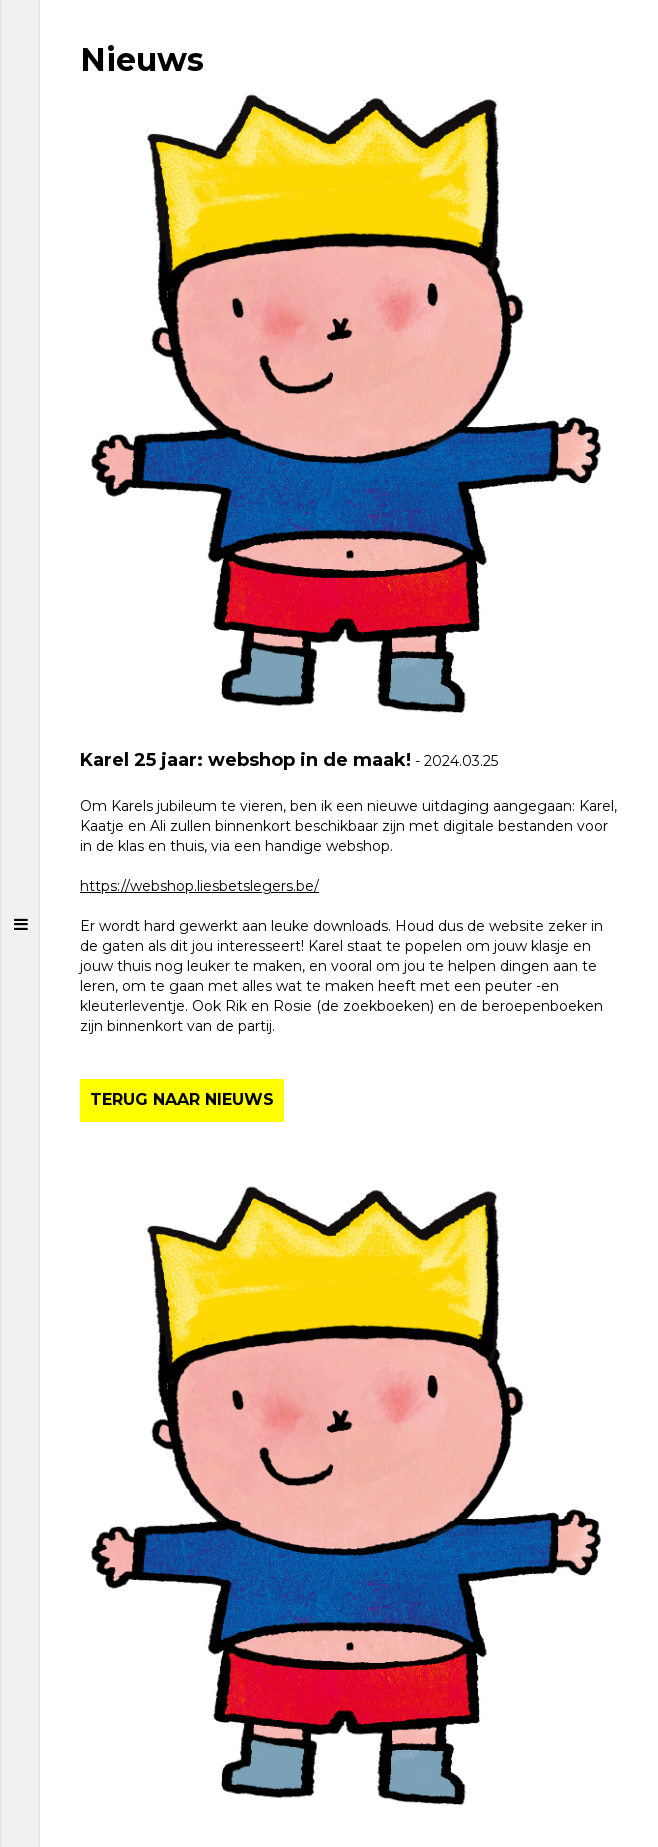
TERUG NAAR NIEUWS (182, 1099)
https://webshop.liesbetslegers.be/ (199, 886)
